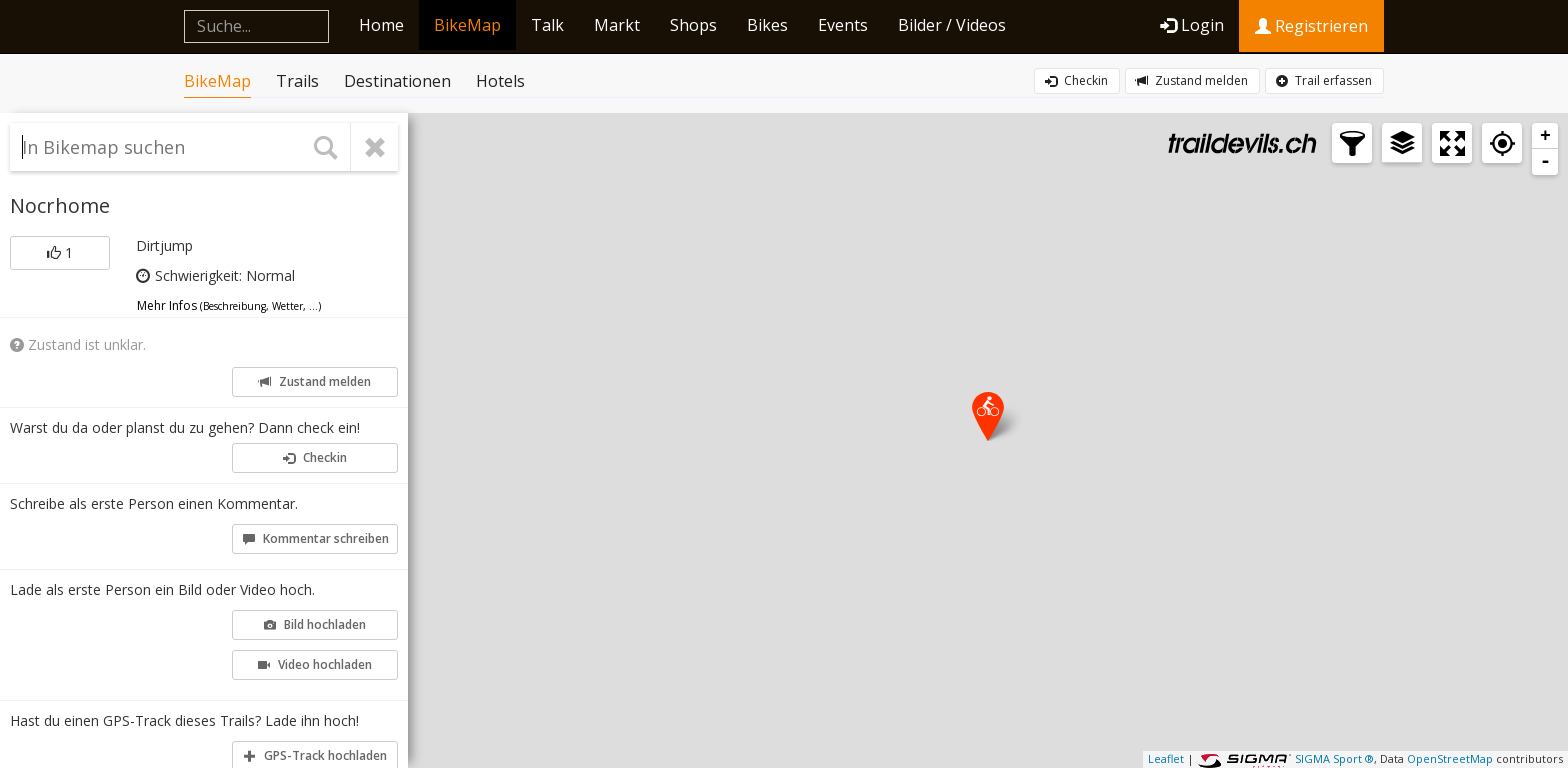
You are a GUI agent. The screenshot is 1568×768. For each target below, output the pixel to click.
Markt (617, 25)
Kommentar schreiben (316, 538)
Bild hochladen (315, 624)
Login (1192, 25)
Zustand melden (1192, 80)
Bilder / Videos (952, 25)
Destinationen (397, 81)
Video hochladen (315, 664)
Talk (547, 25)
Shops (693, 25)
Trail (1324, 81)
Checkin (1076, 80)
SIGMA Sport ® (1334, 758)
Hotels (500, 81)
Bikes (767, 25)
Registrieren (1311, 26)
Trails (297, 81)
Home (381, 25)
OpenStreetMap (1450, 758)
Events (843, 25)
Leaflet (1166, 758)
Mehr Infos (229, 306)
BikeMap (467, 25)
